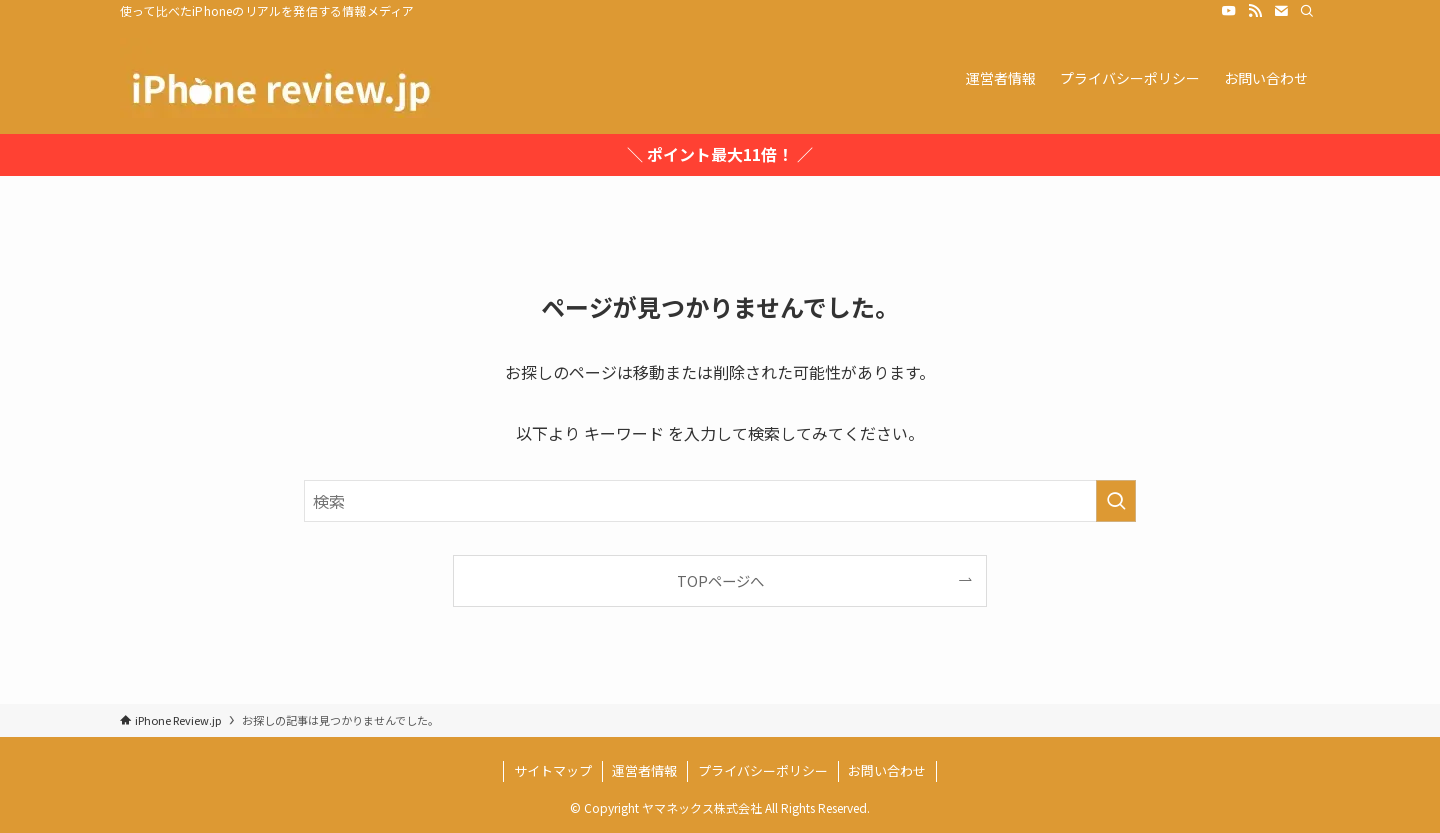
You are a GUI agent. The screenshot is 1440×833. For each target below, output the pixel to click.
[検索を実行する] (1116, 501)
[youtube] (1229, 11)
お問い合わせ (887, 770)
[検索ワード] (720, 501)
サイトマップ (553, 770)
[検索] (1307, 11)
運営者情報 (644, 770)
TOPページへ (720, 580)
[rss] (1255, 11)
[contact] (1281, 11)
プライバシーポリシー (763, 770)
